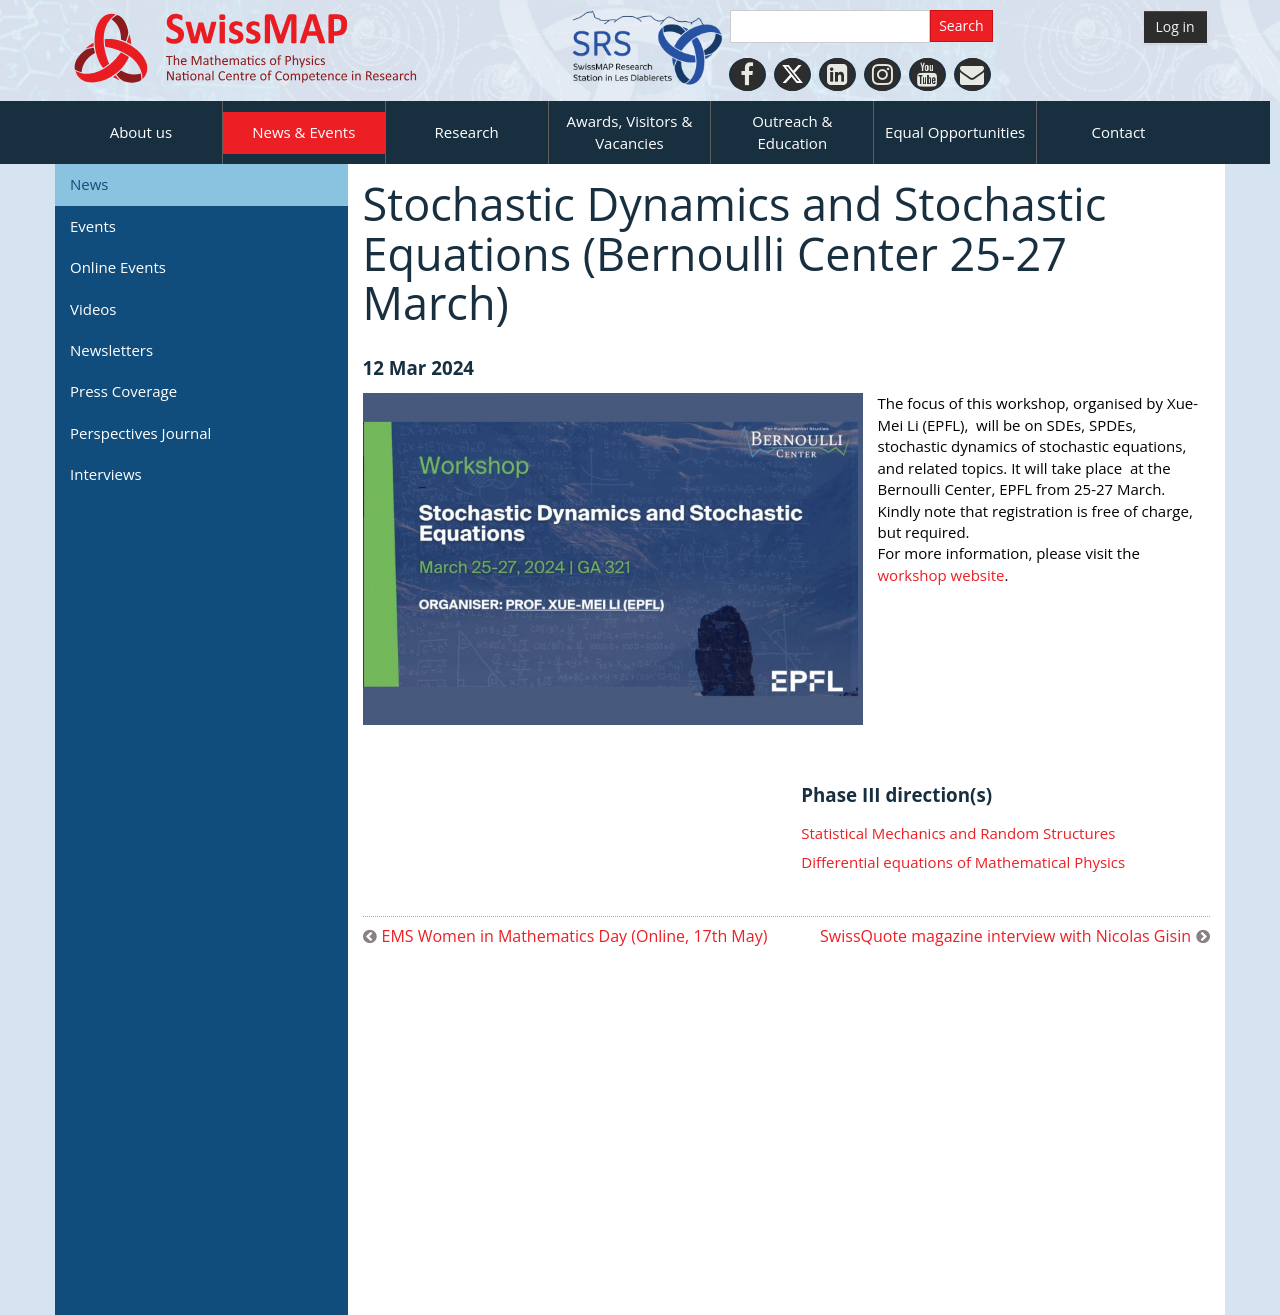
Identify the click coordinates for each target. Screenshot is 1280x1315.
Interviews (106, 474)
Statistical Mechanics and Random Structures (958, 833)
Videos (93, 309)
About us (141, 132)
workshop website (941, 575)
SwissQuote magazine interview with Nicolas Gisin (1005, 936)
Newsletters (111, 350)
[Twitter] (792, 74)
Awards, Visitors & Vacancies (630, 131)
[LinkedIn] (837, 74)
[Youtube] (927, 74)
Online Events (118, 267)
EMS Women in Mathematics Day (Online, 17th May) (575, 936)
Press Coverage (123, 391)
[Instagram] (882, 74)
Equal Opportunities (955, 132)
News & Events (303, 132)
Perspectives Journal (140, 433)
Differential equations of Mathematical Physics (963, 862)
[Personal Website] (972, 74)
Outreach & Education (792, 131)
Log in (1175, 26)
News (89, 184)
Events (93, 226)
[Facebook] (747, 74)
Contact (1119, 132)
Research (467, 132)
